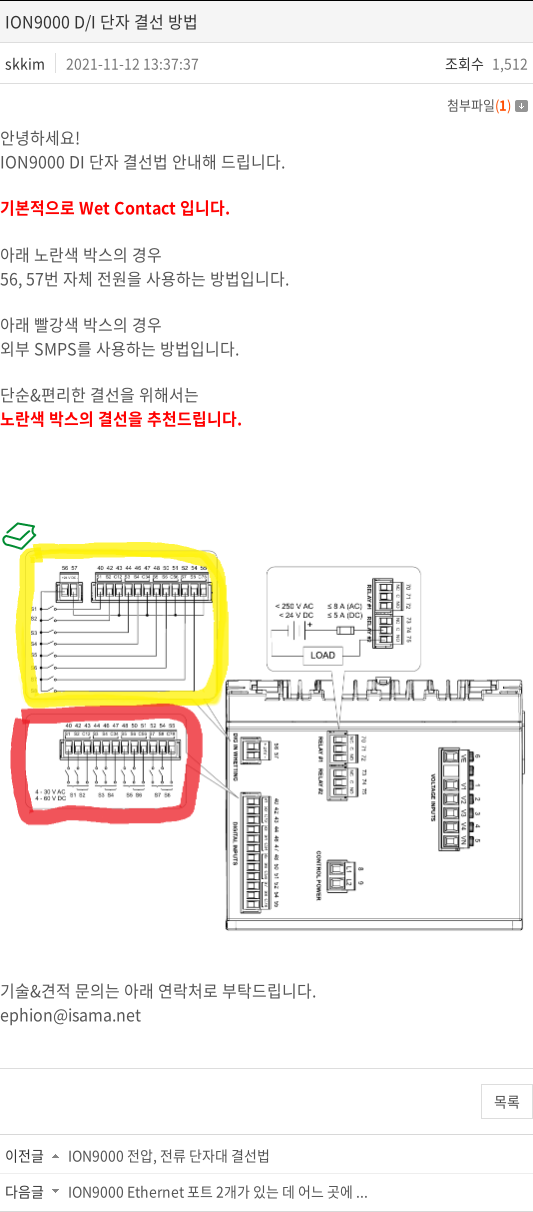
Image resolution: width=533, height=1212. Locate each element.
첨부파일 (487, 104)
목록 (507, 1101)
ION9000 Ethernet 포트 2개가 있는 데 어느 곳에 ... (218, 1191)
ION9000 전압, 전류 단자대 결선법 (169, 1155)
